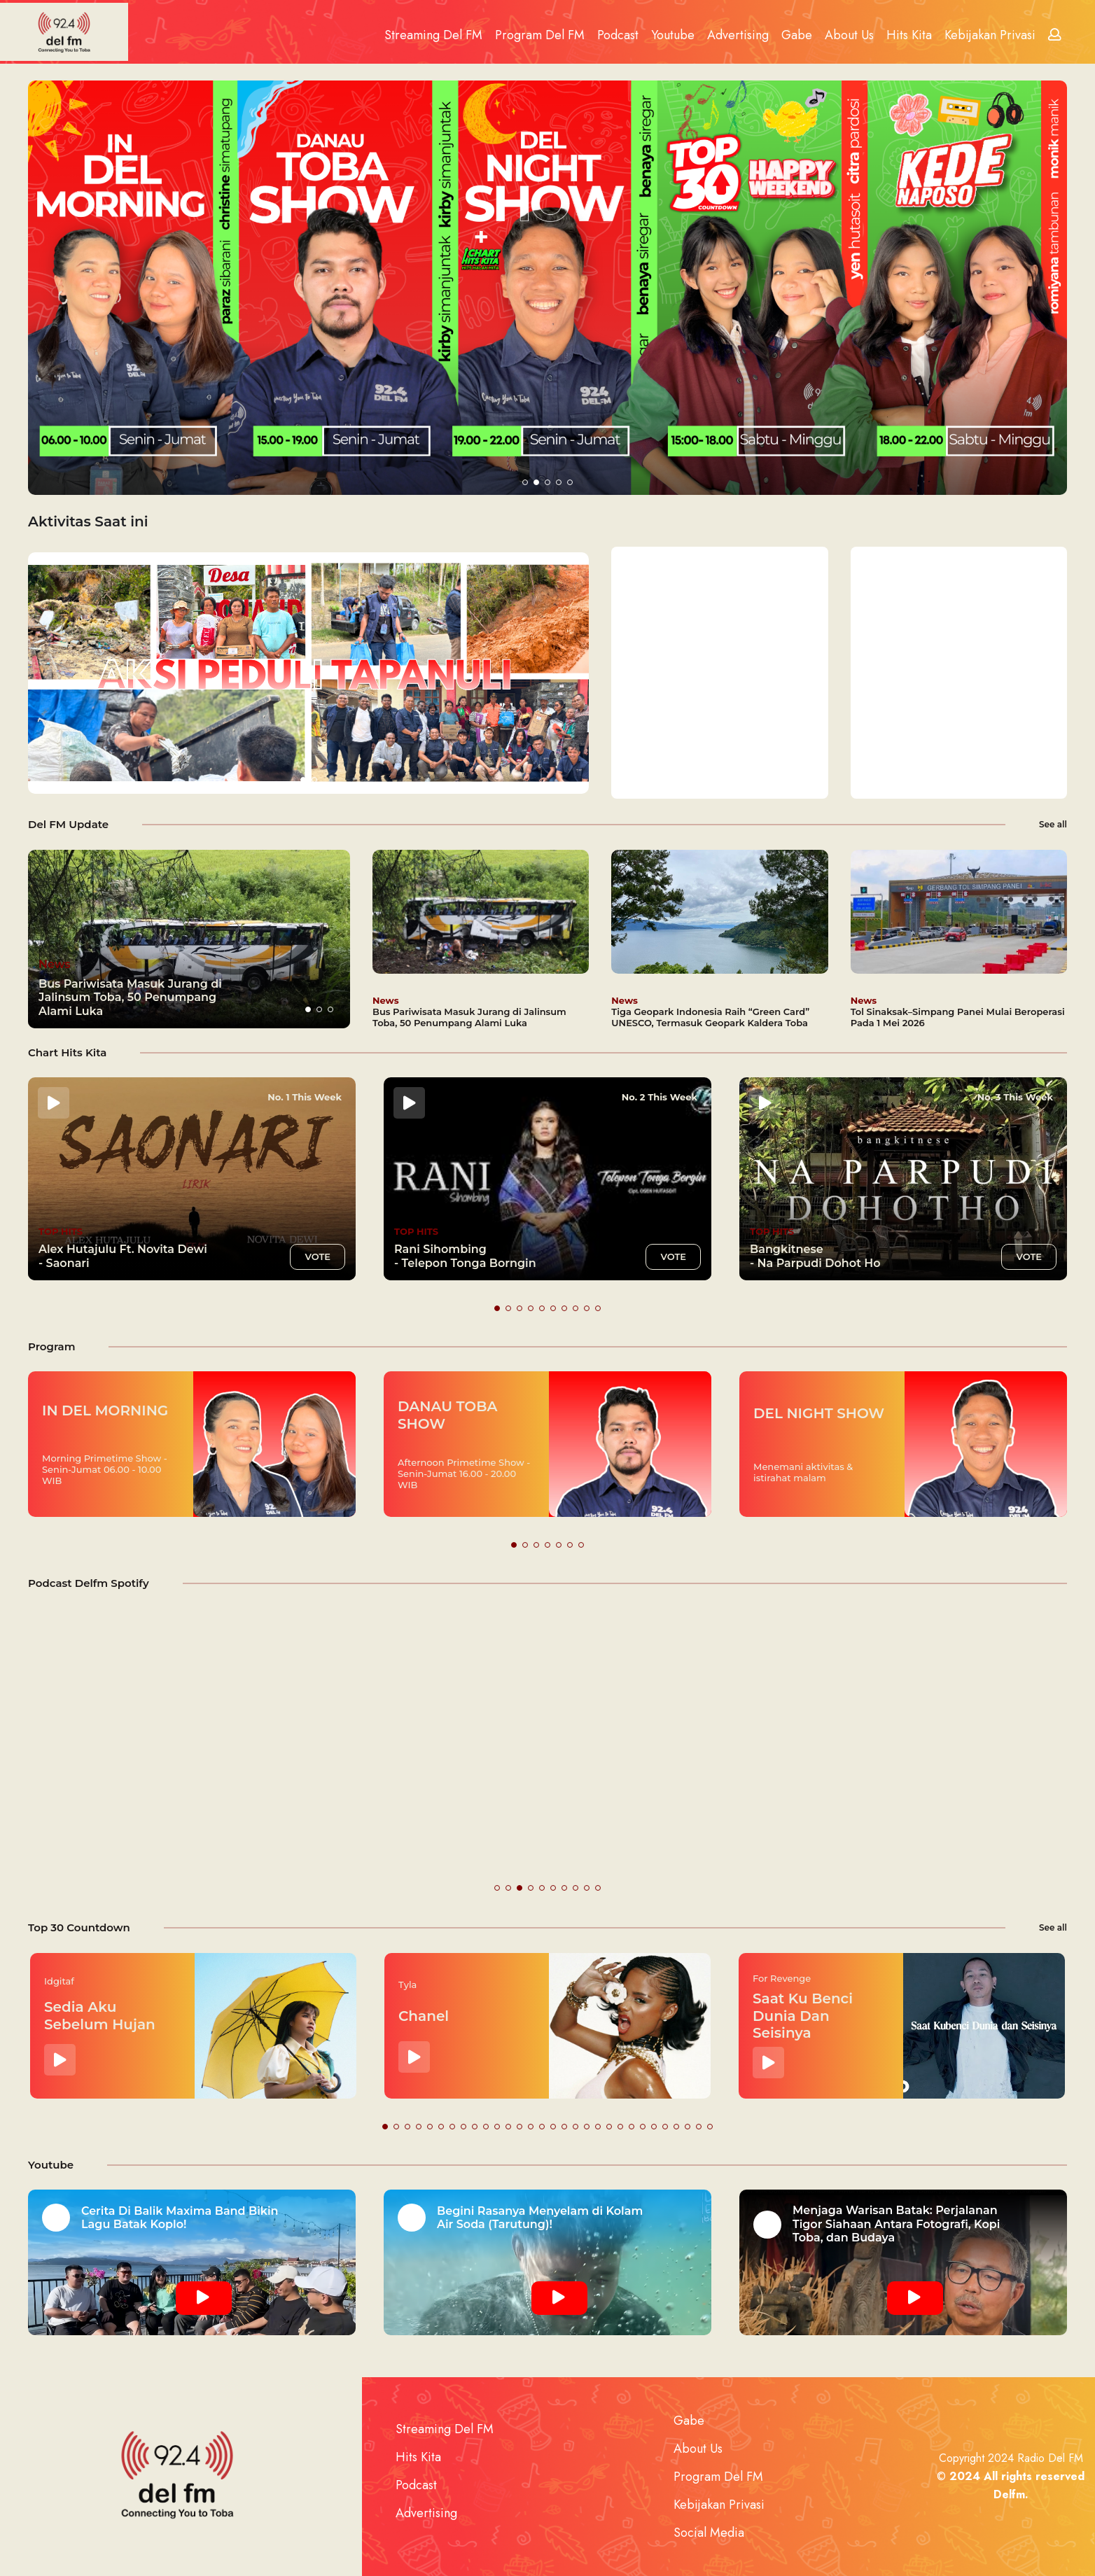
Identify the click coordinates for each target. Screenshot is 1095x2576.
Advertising (738, 35)
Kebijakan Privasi (989, 35)
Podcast (618, 35)
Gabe (796, 35)
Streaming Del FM (433, 35)
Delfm (1009, 2494)
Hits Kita (909, 35)
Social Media (709, 2533)
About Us (849, 35)
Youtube (673, 35)
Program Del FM (540, 35)
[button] (525, 482)
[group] (189, 939)
